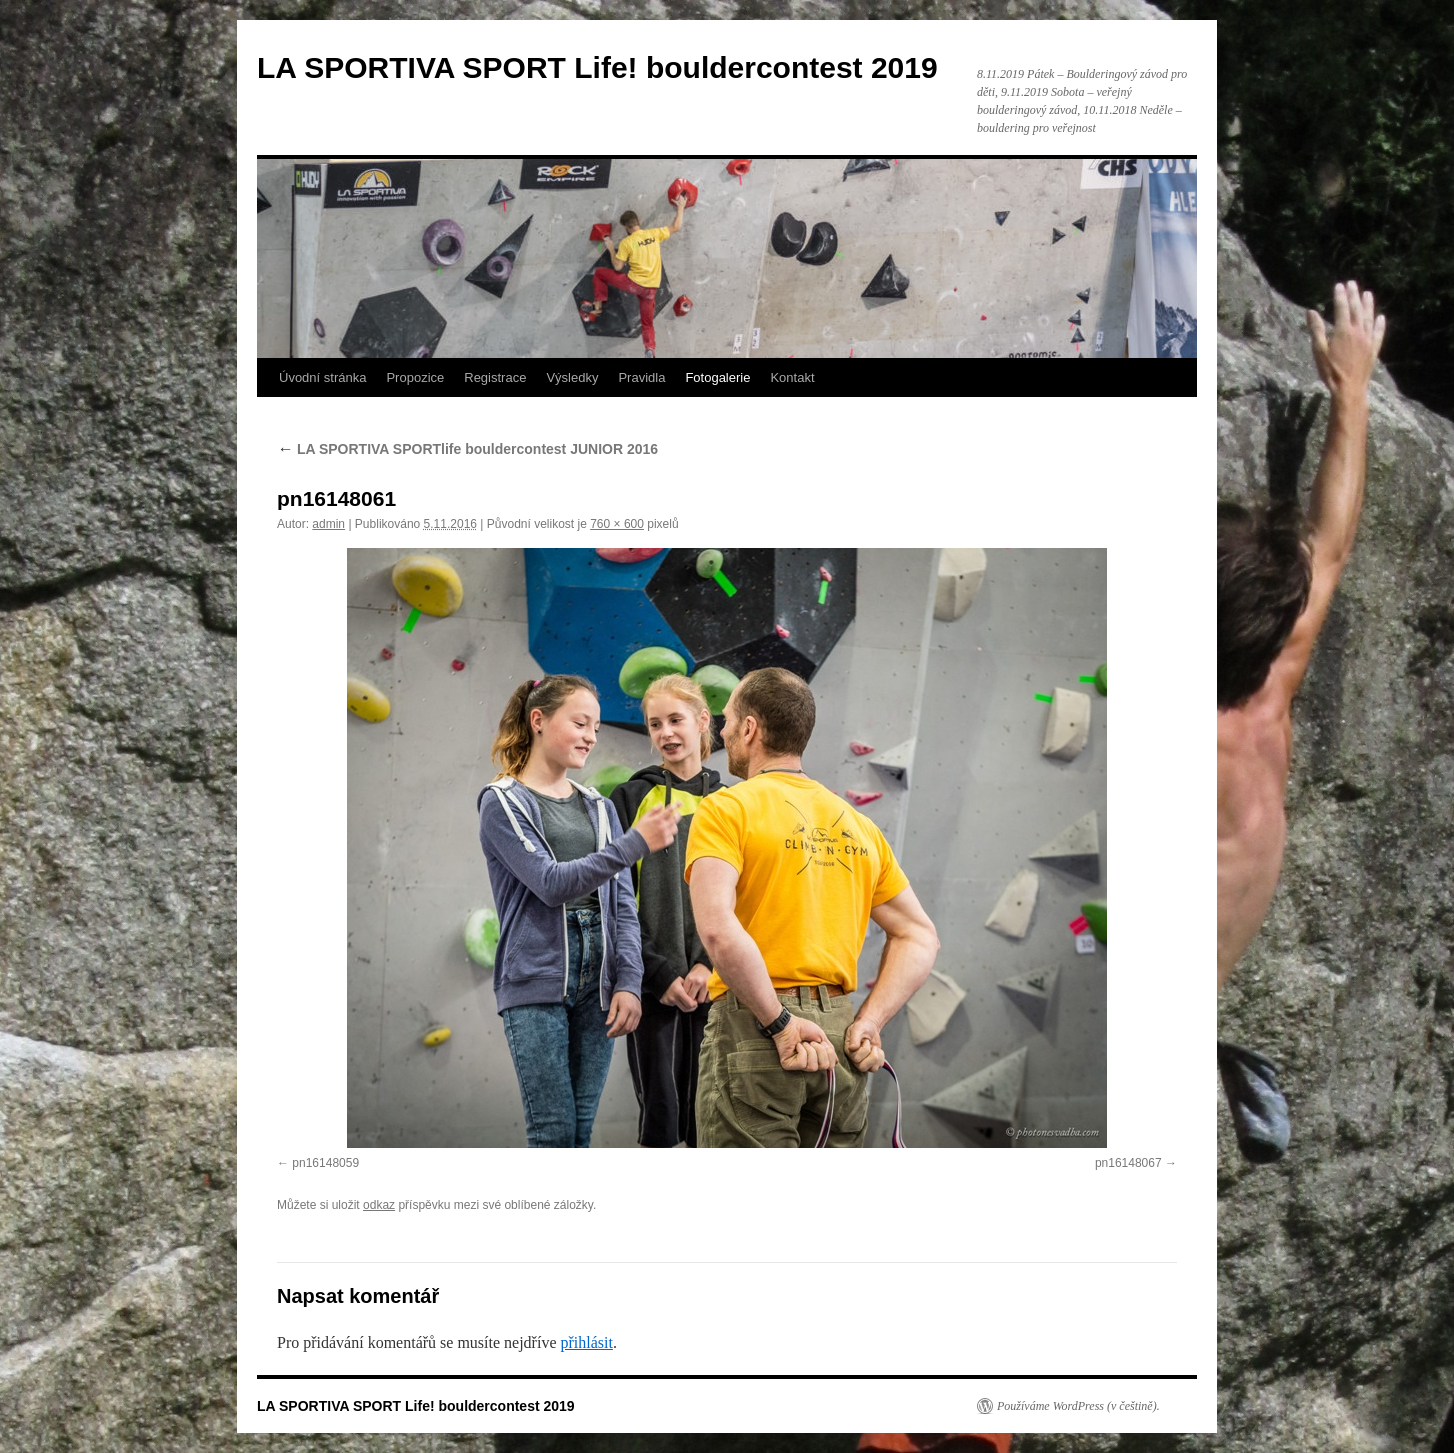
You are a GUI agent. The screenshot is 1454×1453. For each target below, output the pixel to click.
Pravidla (641, 377)
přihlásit (586, 1342)
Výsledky (572, 377)
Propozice (415, 377)
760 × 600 (617, 524)
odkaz (379, 1205)
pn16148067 (1128, 1163)
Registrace (495, 377)
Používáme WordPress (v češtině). (1078, 1406)
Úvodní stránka (322, 377)
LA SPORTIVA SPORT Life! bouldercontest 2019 (597, 67)
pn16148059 (325, 1163)
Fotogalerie (717, 377)
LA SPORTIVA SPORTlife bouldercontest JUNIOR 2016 (467, 449)
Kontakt (792, 377)
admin (328, 524)
